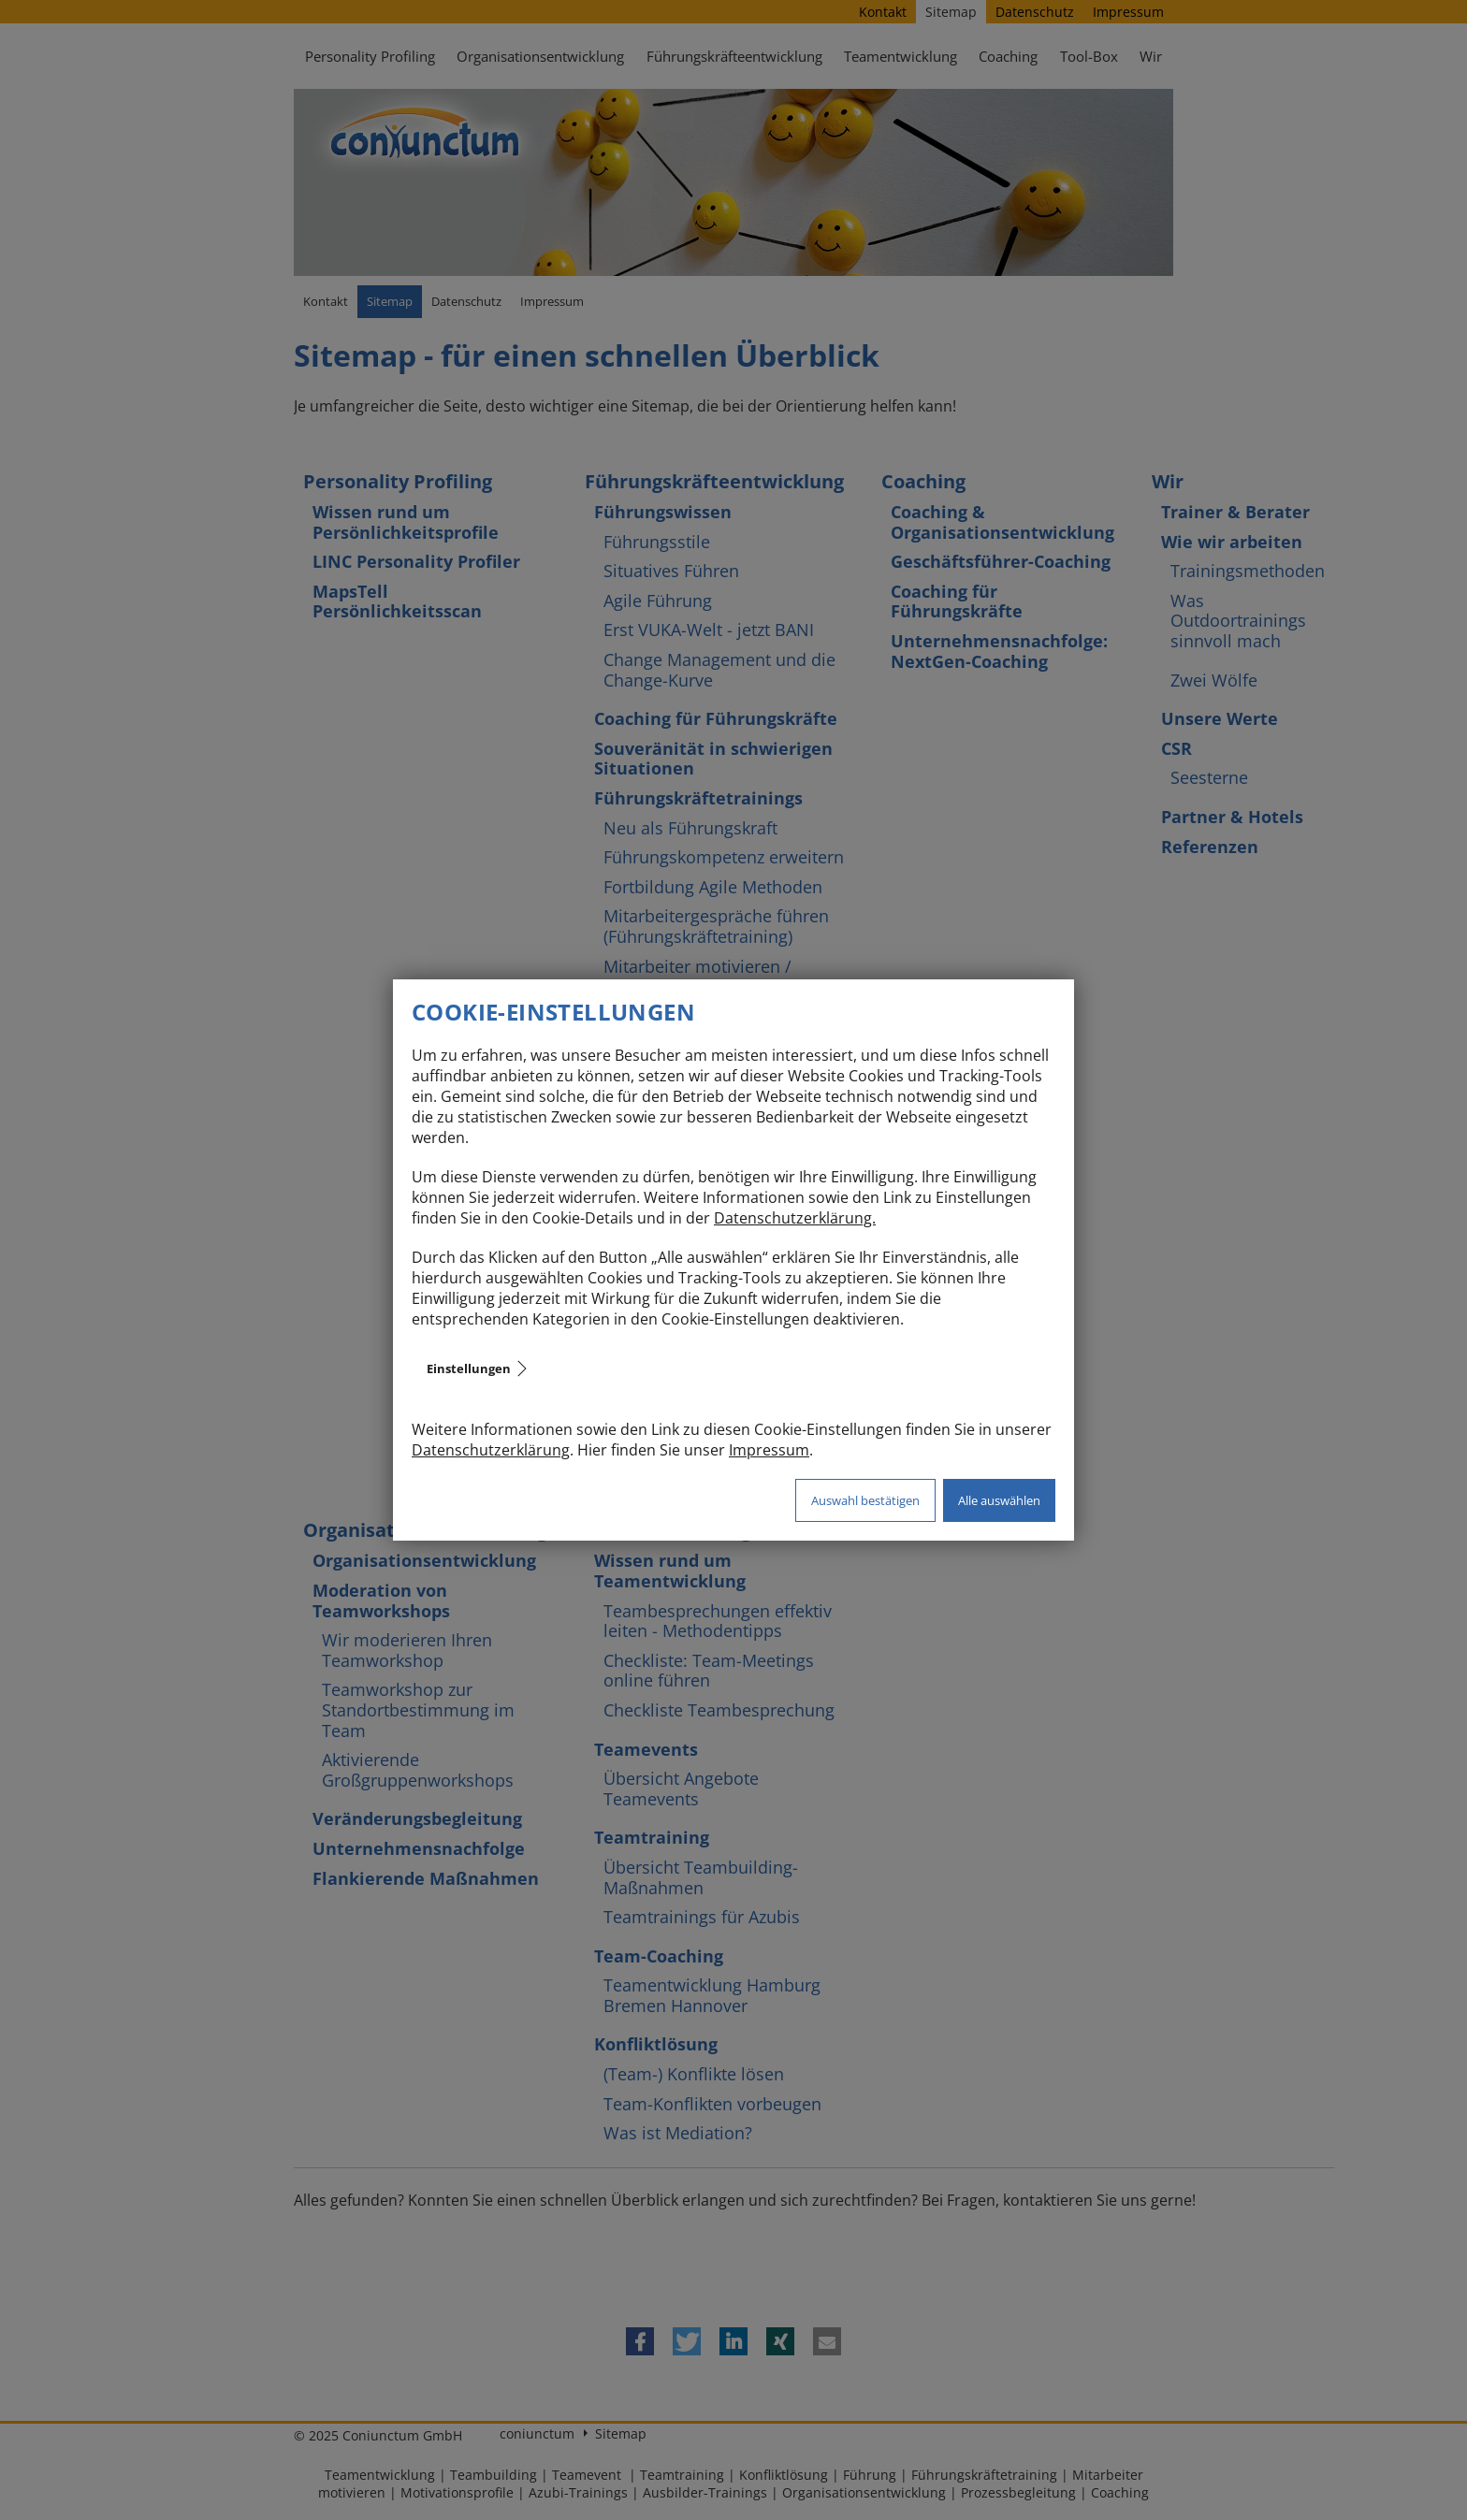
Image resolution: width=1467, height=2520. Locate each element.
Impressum (769, 1450)
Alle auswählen (999, 1500)
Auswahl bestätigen (865, 1500)
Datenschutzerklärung (491, 1450)
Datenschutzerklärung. (795, 1218)
